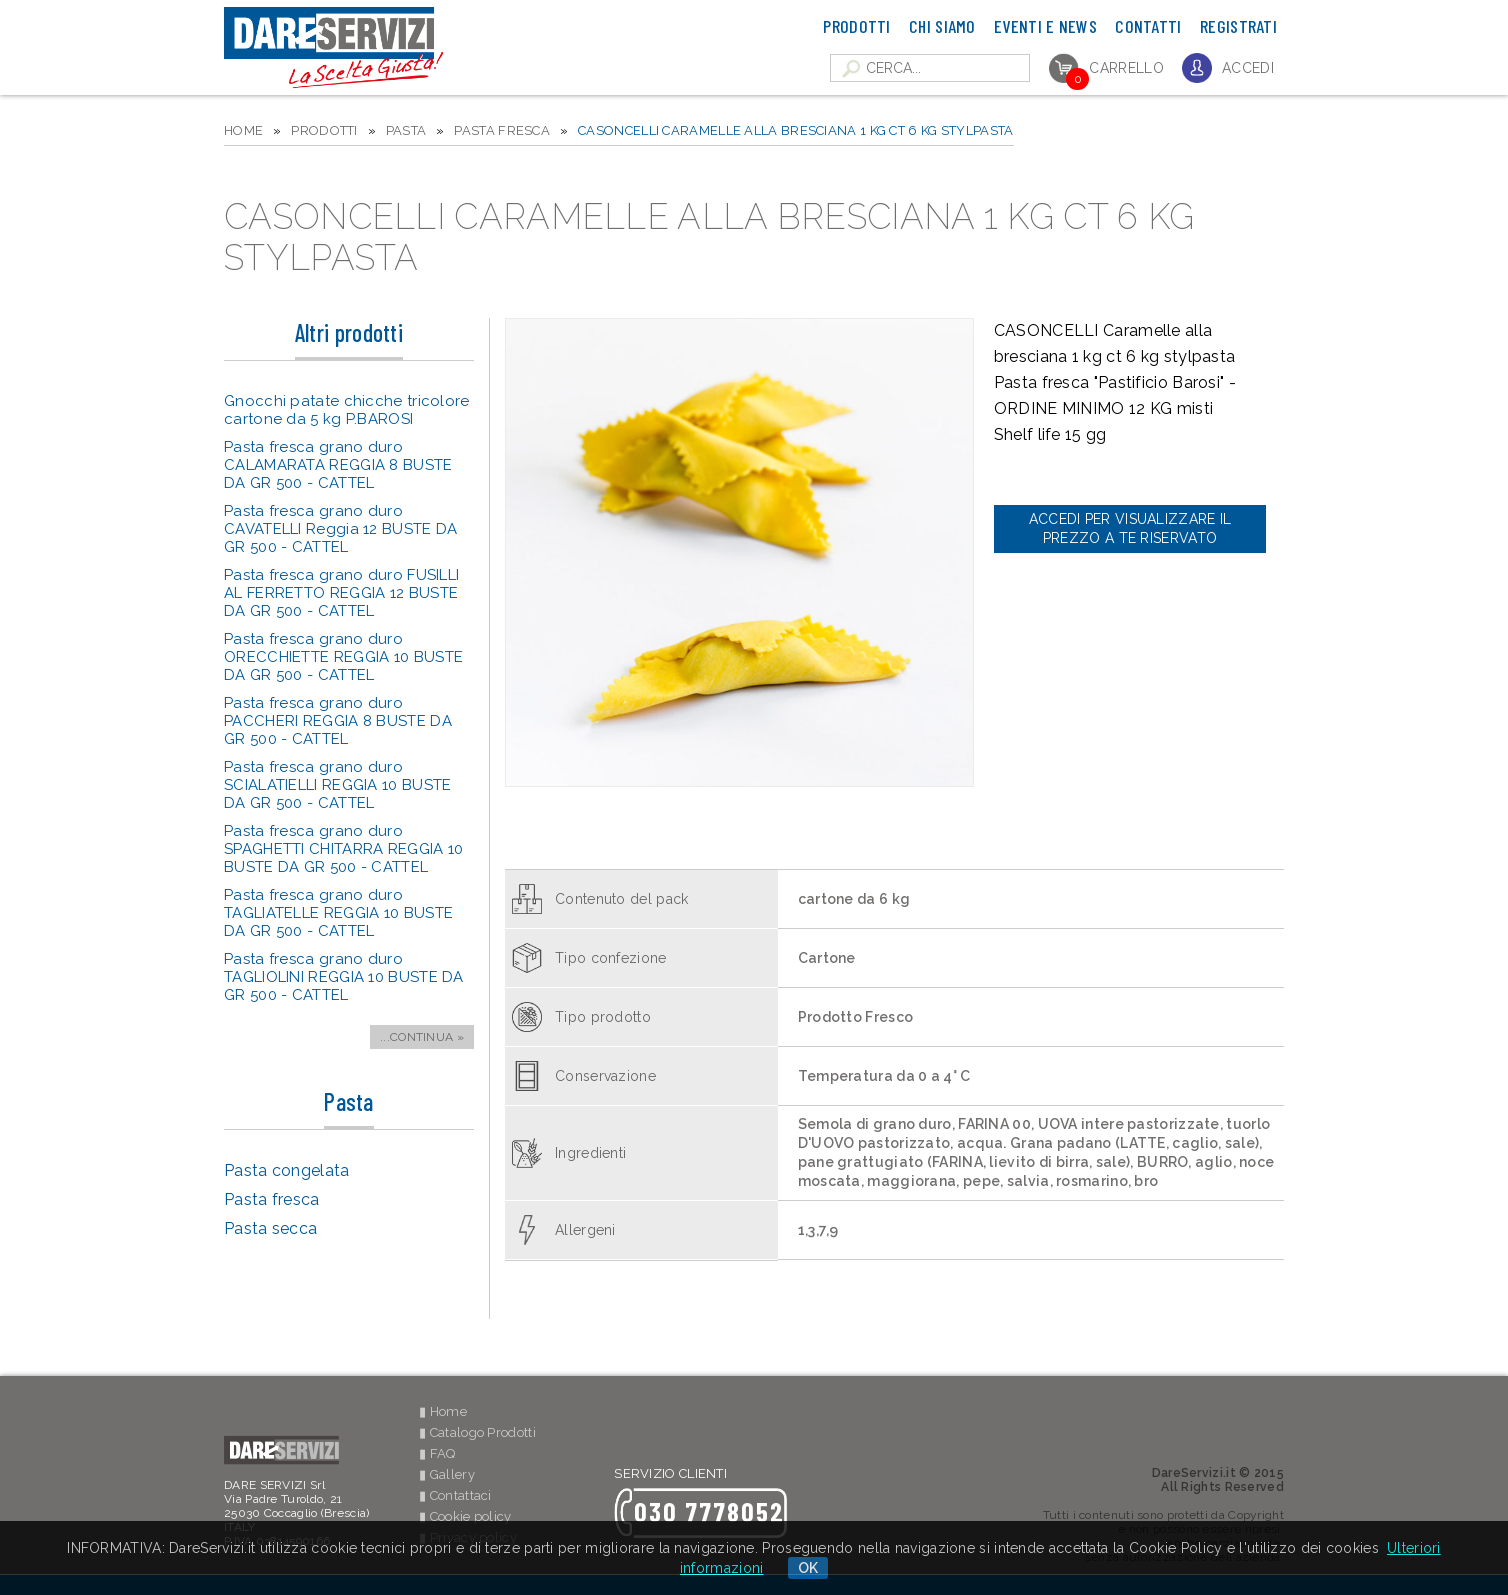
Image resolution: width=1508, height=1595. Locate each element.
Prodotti (856, 26)
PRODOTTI (324, 130)
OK (808, 1568)
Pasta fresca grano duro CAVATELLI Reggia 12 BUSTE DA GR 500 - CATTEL (340, 529)
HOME (243, 130)
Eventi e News (1045, 26)
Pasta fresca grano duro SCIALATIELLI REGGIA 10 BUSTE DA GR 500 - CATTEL (337, 785)
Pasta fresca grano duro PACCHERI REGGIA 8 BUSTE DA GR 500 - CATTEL (338, 721)
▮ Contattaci (455, 1495)
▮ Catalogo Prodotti (477, 1432)
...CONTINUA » (422, 1037)
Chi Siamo (942, 26)
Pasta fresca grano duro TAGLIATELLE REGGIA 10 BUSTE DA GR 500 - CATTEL (338, 913)
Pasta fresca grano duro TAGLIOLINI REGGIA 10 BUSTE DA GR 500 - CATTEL (344, 977)
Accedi (1248, 68)
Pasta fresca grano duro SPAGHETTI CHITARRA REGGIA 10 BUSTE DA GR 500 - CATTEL (343, 849)
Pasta (406, 130)
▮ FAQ (437, 1453)
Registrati (1238, 26)
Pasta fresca (502, 130)
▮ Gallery (447, 1474)
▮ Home (443, 1411)
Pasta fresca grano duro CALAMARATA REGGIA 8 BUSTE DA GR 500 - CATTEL (338, 465)
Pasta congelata (287, 1170)
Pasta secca (270, 1228)
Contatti (1148, 26)
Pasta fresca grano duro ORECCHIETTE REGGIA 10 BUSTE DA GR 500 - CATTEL (343, 657)
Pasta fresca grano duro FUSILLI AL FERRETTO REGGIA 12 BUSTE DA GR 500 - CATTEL (341, 593)
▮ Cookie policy (465, 1516)
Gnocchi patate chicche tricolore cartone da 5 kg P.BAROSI (347, 410)
